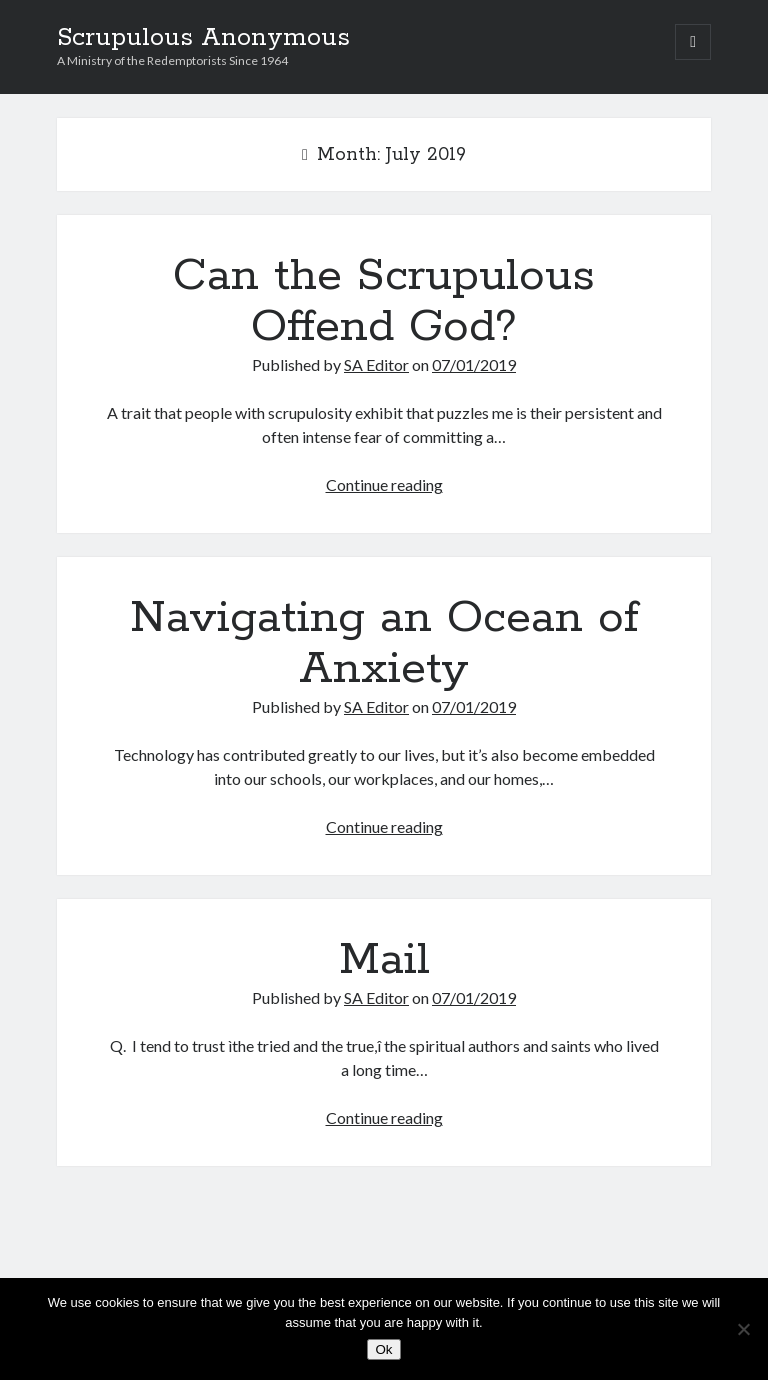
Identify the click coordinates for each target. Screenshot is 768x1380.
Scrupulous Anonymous (203, 38)
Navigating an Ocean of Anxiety (384, 643)
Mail (384, 960)
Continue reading (384, 484)
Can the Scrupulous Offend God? (384, 301)
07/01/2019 (474, 364)
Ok (383, 1349)
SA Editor (376, 364)
